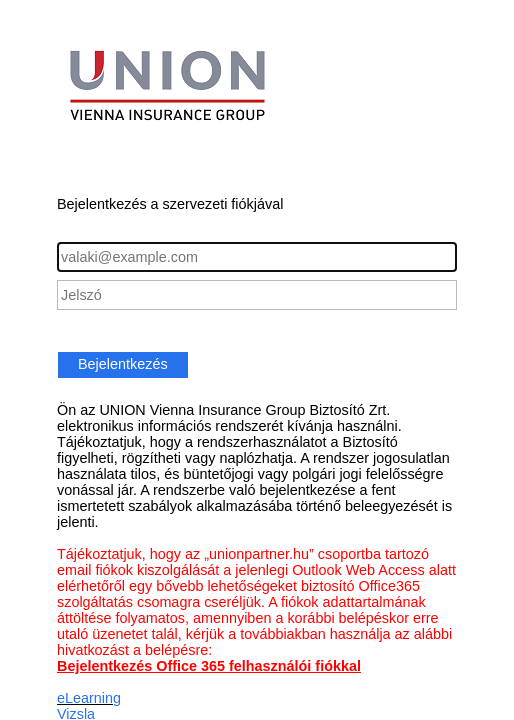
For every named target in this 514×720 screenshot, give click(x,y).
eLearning (89, 698)
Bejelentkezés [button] (123, 364)
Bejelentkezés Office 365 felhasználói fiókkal (209, 666)
